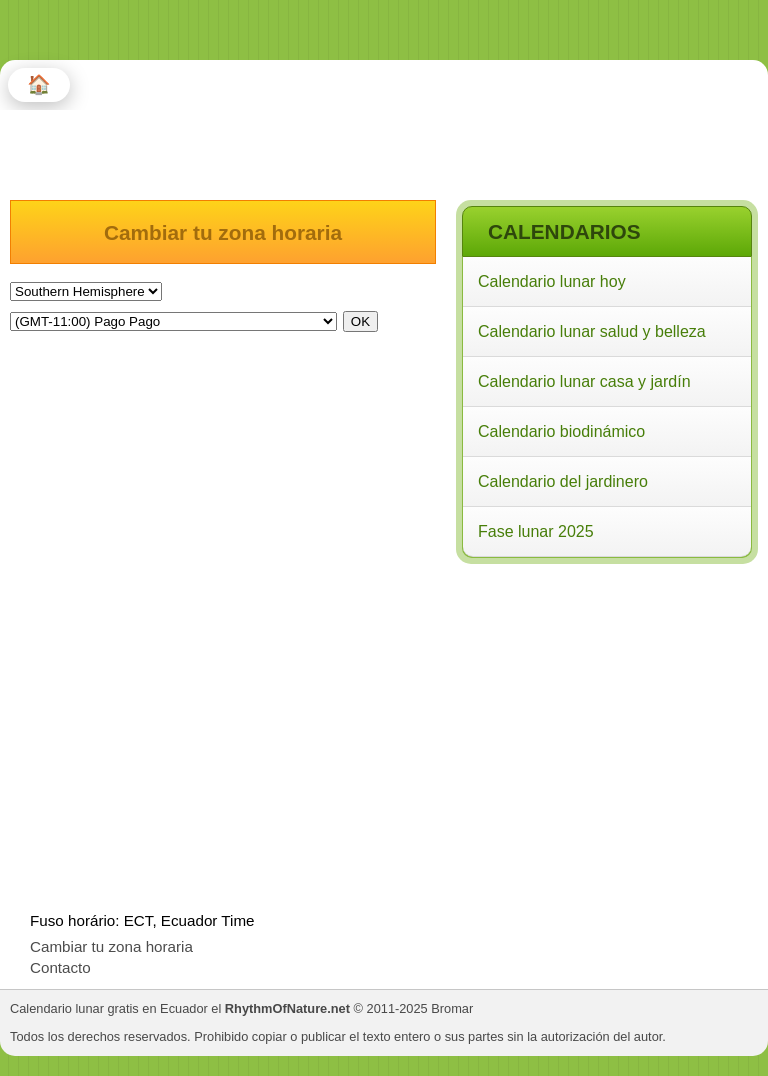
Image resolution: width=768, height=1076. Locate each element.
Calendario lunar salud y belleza (592, 331)
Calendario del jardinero (563, 481)
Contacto (60, 967)
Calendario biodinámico (561, 431)
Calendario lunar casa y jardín (584, 381)
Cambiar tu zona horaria (111, 946)
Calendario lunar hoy (552, 281)
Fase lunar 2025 (536, 531)
